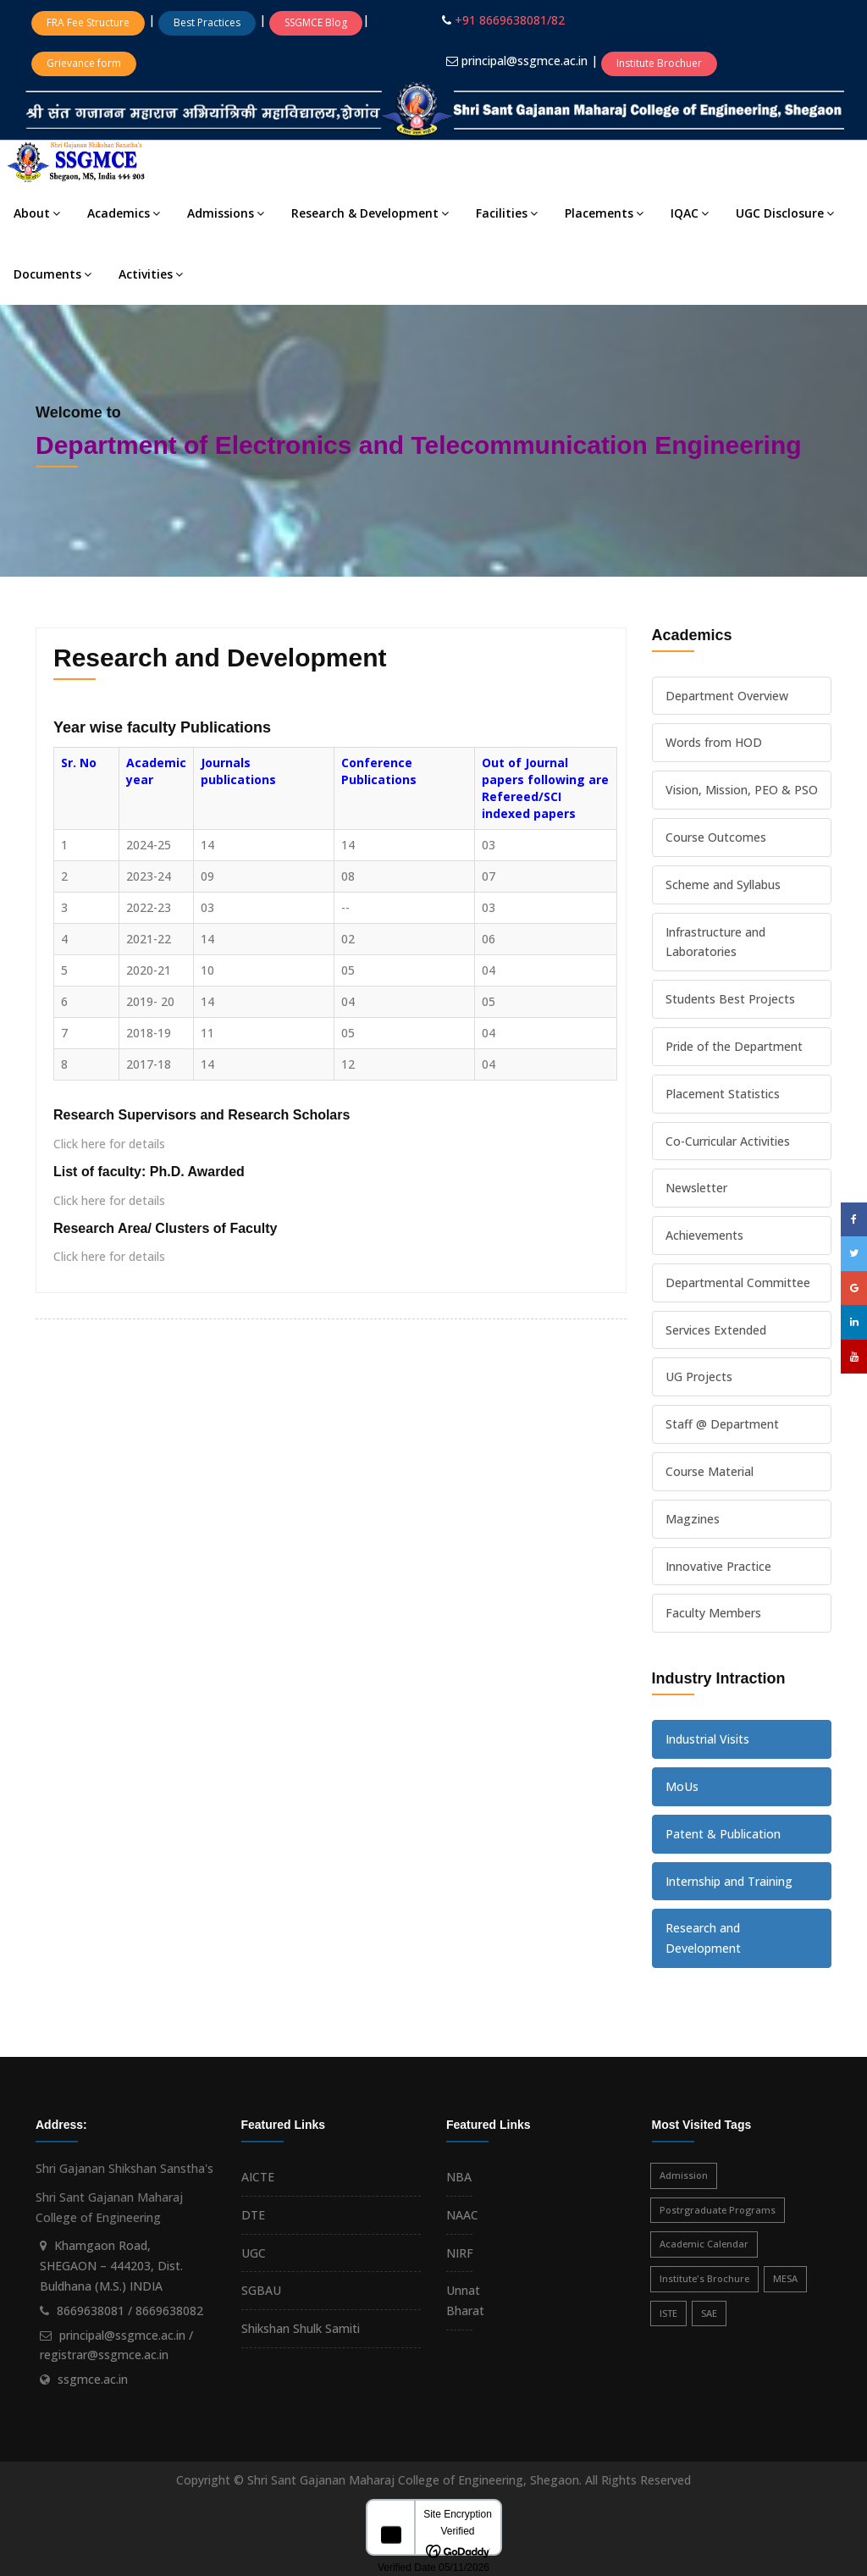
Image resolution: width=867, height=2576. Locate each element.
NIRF (459, 2253)
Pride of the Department (734, 1046)
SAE (709, 2313)
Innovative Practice (718, 1566)
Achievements (704, 1235)
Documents (52, 274)
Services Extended (715, 1330)
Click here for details (109, 1144)
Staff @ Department (722, 1424)
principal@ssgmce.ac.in (526, 61)
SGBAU (261, 2290)
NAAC (462, 2215)
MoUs (682, 1786)
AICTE (257, 2177)
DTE (253, 2215)
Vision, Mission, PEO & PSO (741, 790)
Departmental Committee (737, 1282)
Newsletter (696, 1188)
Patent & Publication (723, 1834)
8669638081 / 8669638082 (130, 2310)
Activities (151, 274)
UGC (253, 2253)
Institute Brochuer (659, 63)
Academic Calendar (704, 2243)
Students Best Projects (730, 999)
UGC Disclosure (785, 213)
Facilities (507, 213)
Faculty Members (713, 1613)
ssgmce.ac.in (93, 2379)
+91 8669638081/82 (510, 20)
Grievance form (84, 63)
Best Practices (207, 22)
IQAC (690, 213)
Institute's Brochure (704, 2278)
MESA (785, 2278)
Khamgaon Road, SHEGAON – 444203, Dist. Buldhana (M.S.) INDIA (111, 2265)
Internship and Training (728, 1881)
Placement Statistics (722, 1094)
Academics (123, 213)
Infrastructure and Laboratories (715, 942)
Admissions (225, 213)
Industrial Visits (707, 1739)
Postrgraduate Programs (718, 2209)
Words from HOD (713, 742)
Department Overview (726, 696)
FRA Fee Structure (88, 22)
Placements (604, 213)
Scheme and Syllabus (723, 884)
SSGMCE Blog (315, 22)
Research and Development (703, 1938)
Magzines (692, 1519)
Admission (684, 2175)
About (37, 213)
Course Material (709, 1471)
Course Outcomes (715, 837)
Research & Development (370, 213)
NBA (459, 2177)
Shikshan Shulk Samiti (300, 2328)
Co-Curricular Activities (727, 1141)
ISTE (668, 2313)
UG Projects (698, 1376)
